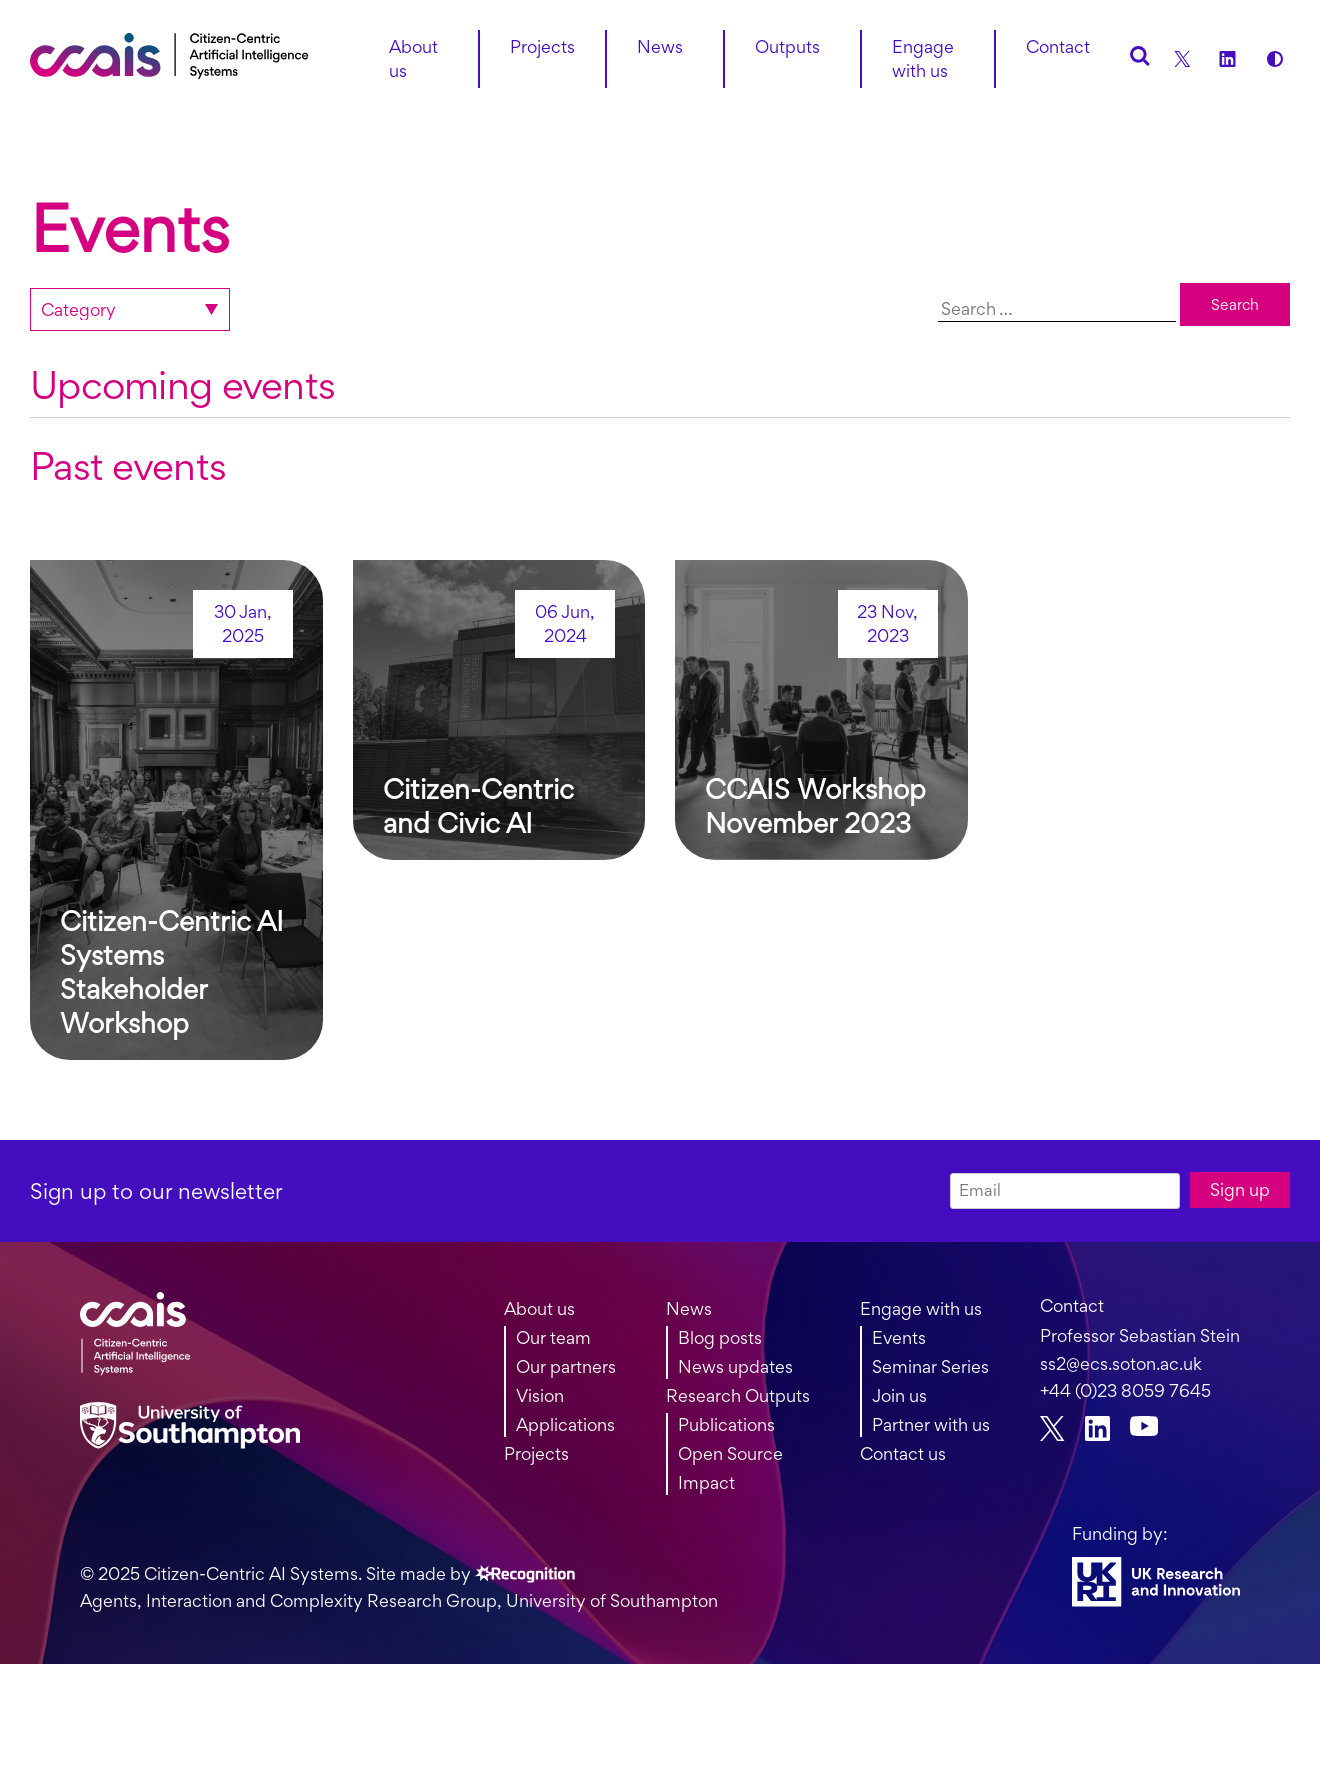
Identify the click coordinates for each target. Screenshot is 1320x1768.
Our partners (566, 1366)
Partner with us (931, 1424)
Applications (565, 1424)
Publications (726, 1424)
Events (899, 1337)
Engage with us (923, 58)
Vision (540, 1395)
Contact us (903, 1453)
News (689, 1308)
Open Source (730, 1453)
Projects (536, 1453)
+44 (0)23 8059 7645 (1125, 1390)
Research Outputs (738, 1395)
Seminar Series (930, 1366)
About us (413, 58)
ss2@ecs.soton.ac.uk (1121, 1363)
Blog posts (720, 1337)
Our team (553, 1337)
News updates (735, 1366)
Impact (706, 1482)
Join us (899, 1395)
